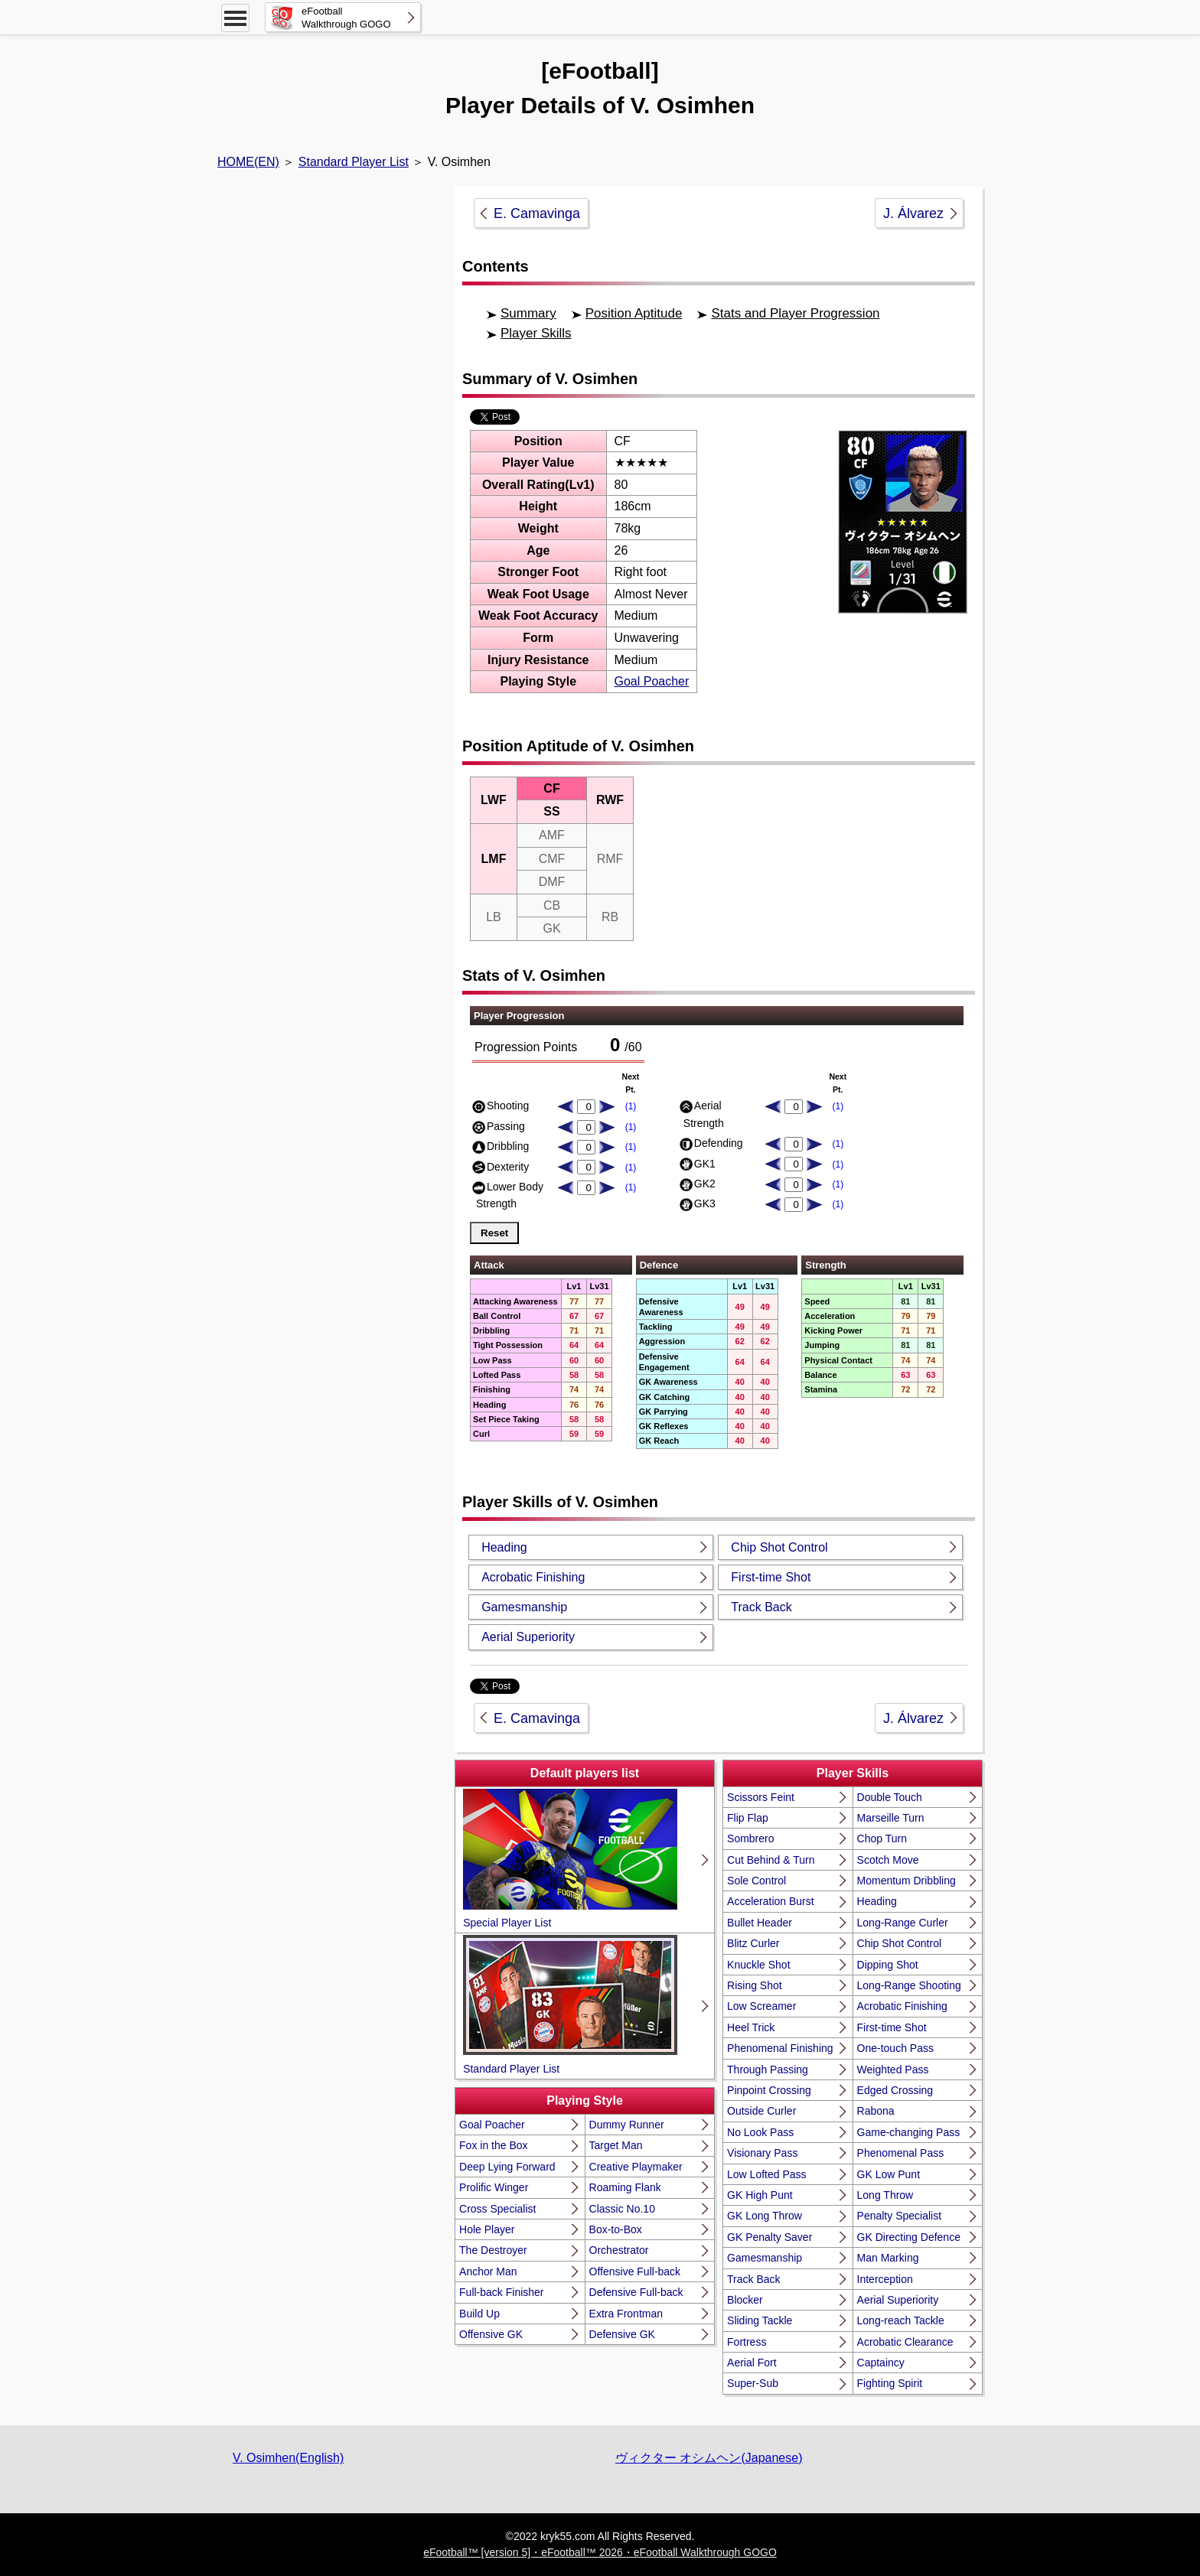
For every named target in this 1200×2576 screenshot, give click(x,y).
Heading (504, 1547)
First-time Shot (770, 1577)
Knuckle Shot (759, 1965)
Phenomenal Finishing (780, 2048)
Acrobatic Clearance (905, 2342)
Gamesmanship (524, 1607)
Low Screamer (761, 2006)
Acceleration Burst (770, 1901)
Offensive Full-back (635, 2271)
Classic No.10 (622, 2209)
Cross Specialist (497, 2209)
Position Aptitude (634, 313)
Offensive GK (491, 2334)
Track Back (761, 1607)
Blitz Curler (753, 1943)
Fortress (746, 2342)
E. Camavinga (537, 213)
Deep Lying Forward (507, 2167)
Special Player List (570, 1859)
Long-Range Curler (902, 1923)
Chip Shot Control (779, 1547)
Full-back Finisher (501, 2292)
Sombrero (750, 1838)
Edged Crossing (895, 2090)
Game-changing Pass (908, 2132)
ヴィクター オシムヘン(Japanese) (709, 2457)
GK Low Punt (889, 2174)
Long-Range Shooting (909, 1985)
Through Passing (767, 2069)
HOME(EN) (248, 161)
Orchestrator (619, 2250)
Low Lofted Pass (767, 2174)
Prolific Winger (493, 2187)
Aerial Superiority (528, 1636)
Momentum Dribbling (906, 1880)
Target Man (616, 2145)
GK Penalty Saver (769, 2237)
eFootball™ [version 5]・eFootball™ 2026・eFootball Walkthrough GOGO (600, 2552)
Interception (885, 2279)
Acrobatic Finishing (533, 1577)
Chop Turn (882, 1838)
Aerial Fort (752, 2362)
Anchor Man (488, 2271)
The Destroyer (493, 2250)
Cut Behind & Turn (770, 1860)
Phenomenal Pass (900, 2153)
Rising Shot (754, 1985)
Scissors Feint (760, 1797)
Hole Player (486, 2229)
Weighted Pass (893, 2069)
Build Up (479, 2313)
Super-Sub (752, 2383)
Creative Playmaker (636, 2167)
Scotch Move (888, 1860)
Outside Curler (761, 2111)
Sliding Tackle (759, 2320)
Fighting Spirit (890, 2383)
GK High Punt (760, 2195)
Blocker (745, 2300)
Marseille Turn (890, 1818)
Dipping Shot (887, 1965)
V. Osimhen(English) (288, 2457)
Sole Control (756, 1880)
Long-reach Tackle (900, 2320)
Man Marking (888, 2258)
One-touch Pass (895, 2048)
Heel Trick (750, 2027)
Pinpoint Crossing (769, 2090)
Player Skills (536, 333)
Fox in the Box (493, 2145)
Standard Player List (353, 161)
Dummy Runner (626, 2124)
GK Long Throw (764, 2216)
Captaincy (881, 2362)
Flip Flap (747, 1818)
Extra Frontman (626, 2313)
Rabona (876, 2111)
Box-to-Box (615, 2229)
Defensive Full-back (636, 2292)
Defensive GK (622, 2334)
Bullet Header (759, 1923)
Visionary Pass (762, 2153)
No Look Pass (760, 2132)
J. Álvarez (913, 213)
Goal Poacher (652, 681)
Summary (528, 313)
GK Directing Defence (908, 2237)
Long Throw (885, 2195)
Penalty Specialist (899, 2216)
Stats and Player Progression (795, 313)
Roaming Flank (625, 2187)
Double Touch (889, 1797)
